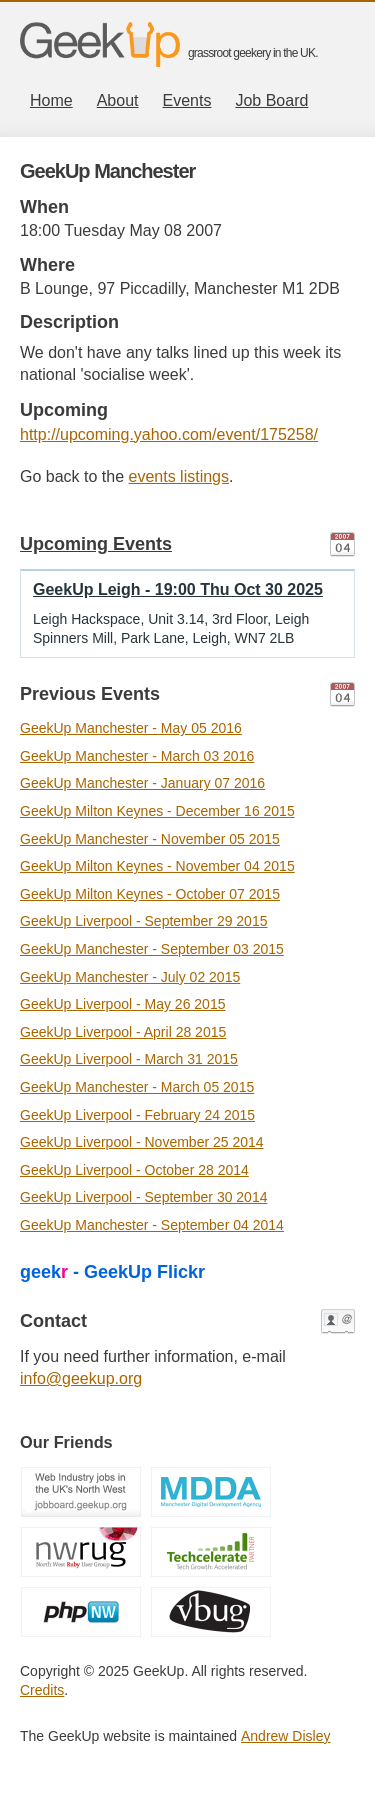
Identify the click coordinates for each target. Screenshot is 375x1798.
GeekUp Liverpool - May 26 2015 (122, 1004)
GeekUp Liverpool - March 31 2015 (129, 1059)
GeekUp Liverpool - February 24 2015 (137, 1115)
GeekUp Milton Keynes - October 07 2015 (150, 894)
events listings (179, 476)
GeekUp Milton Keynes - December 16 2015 (157, 811)
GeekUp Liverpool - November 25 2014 (142, 1142)
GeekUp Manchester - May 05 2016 (131, 728)
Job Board (271, 100)
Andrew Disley (285, 1736)
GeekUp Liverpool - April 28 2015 (123, 1032)
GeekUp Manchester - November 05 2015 (150, 839)
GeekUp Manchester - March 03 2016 (137, 756)
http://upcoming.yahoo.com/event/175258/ (169, 434)
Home (51, 100)
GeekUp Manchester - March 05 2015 (137, 1087)
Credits (42, 1690)
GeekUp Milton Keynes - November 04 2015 (157, 866)
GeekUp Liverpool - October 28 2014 (134, 1170)
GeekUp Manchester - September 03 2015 (152, 949)
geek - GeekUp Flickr (112, 1272)
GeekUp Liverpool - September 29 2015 (143, 921)
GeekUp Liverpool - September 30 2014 (143, 1197)
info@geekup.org (81, 1378)
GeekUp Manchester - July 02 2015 (130, 977)
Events (187, 100)
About (118, 100)
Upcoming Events (96, 544)
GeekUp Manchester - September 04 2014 (152, 1225)
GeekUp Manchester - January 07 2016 (142, 783)
